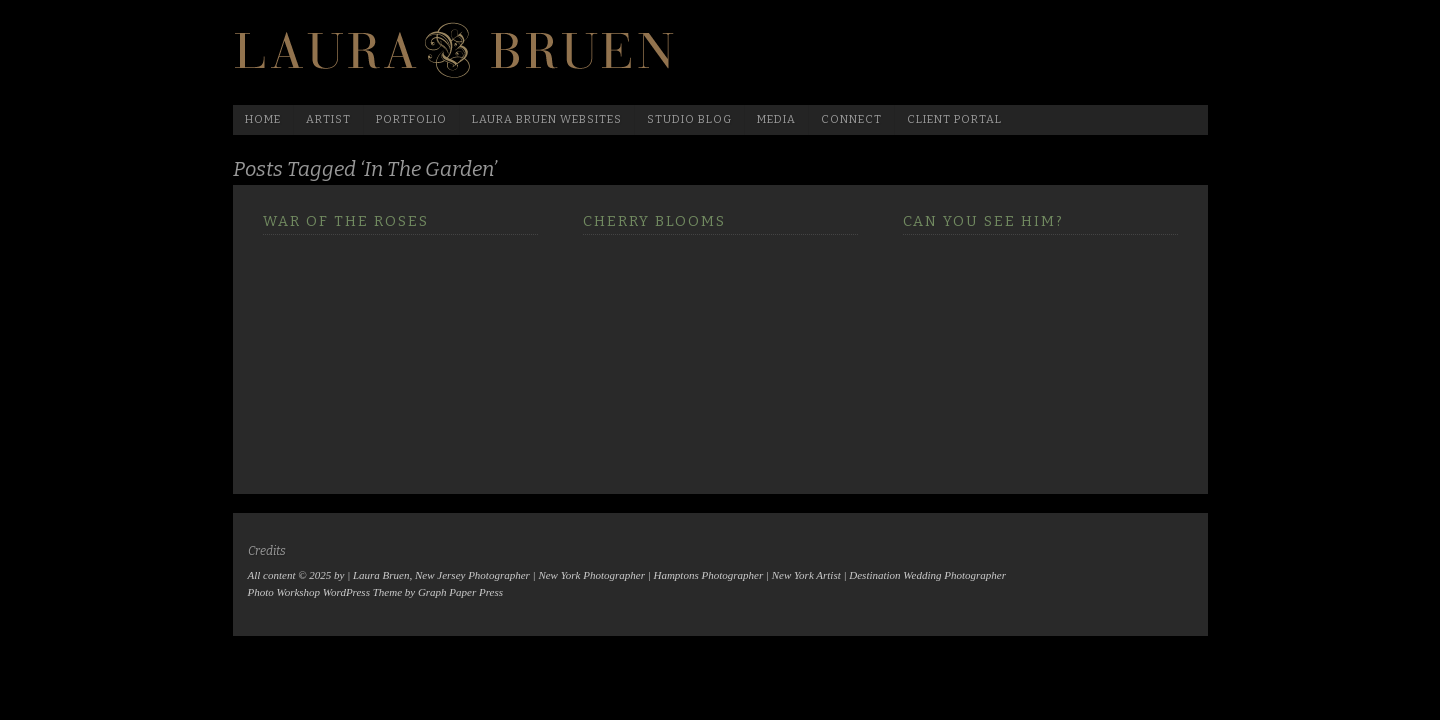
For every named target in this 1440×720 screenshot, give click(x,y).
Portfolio (411, 119)
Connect (851, 119)
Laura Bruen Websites (547, 119)
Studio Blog (689, 119)
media (776, 119)
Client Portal (954, 119)
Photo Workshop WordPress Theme (325, 592)
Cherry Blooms (654, 221)
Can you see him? (983, 221)
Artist (328, 119)
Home (263, 119)
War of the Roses (346, 221)
